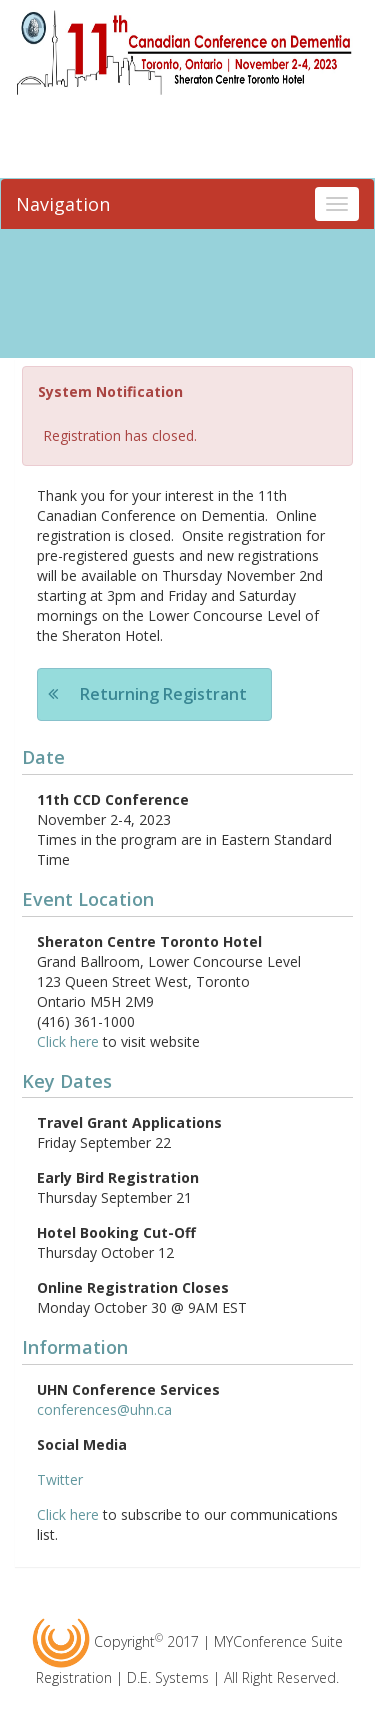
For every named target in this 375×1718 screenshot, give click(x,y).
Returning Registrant (163, 694)
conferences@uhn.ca (104, 1409)
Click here (68, 1041)
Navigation (63, 204)
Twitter (60, 1479)
